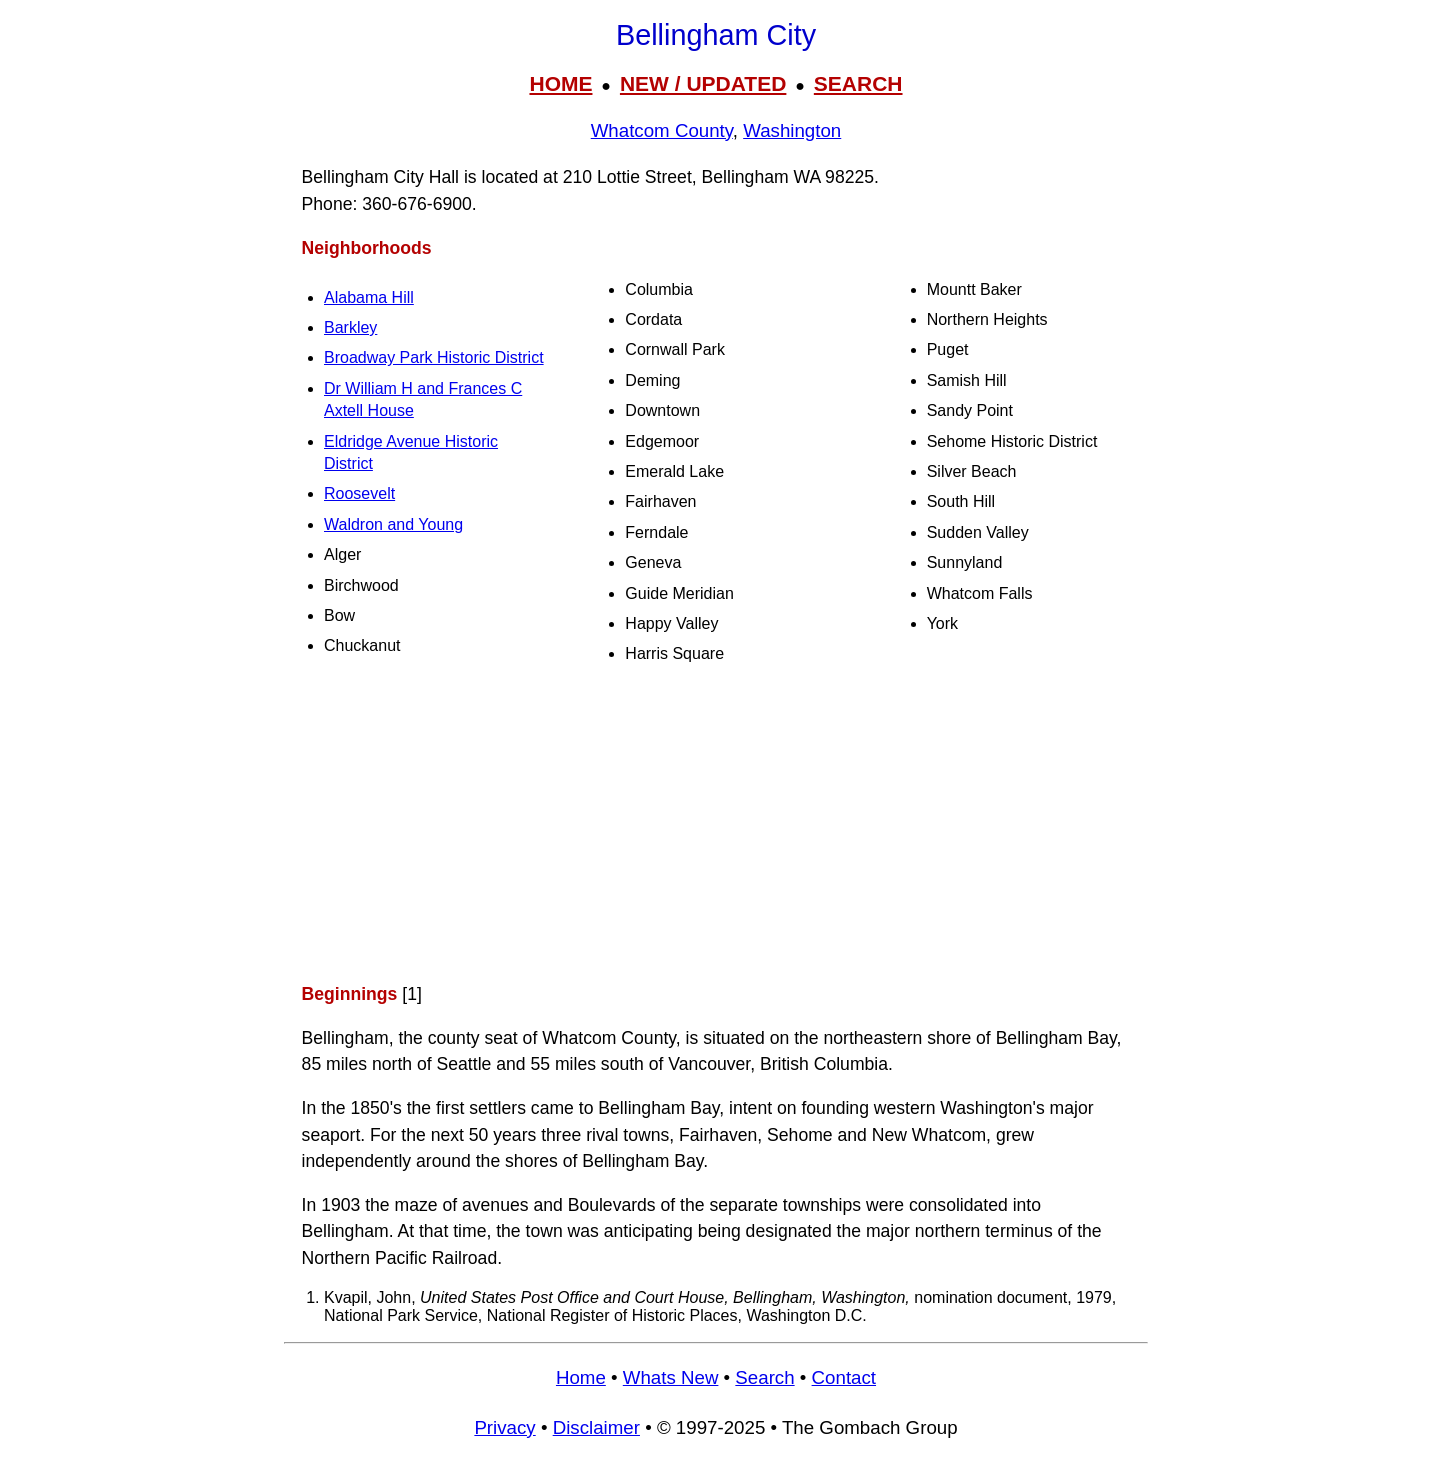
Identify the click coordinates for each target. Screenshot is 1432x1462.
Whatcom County (662, 130)
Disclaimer (596, 1427)
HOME (560, 83)
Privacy (504, 1427)
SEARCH (858, 83)
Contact (844, 1377)
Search (764, 1377)
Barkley (350, 327)
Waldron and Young (393, 524)
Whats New (671, 1377)
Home (581, 1377)
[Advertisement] (716, 823)
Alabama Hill (369, 297)
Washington (792, 130)
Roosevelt (359, 493)
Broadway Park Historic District (434, 357)
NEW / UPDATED (703, 83)
